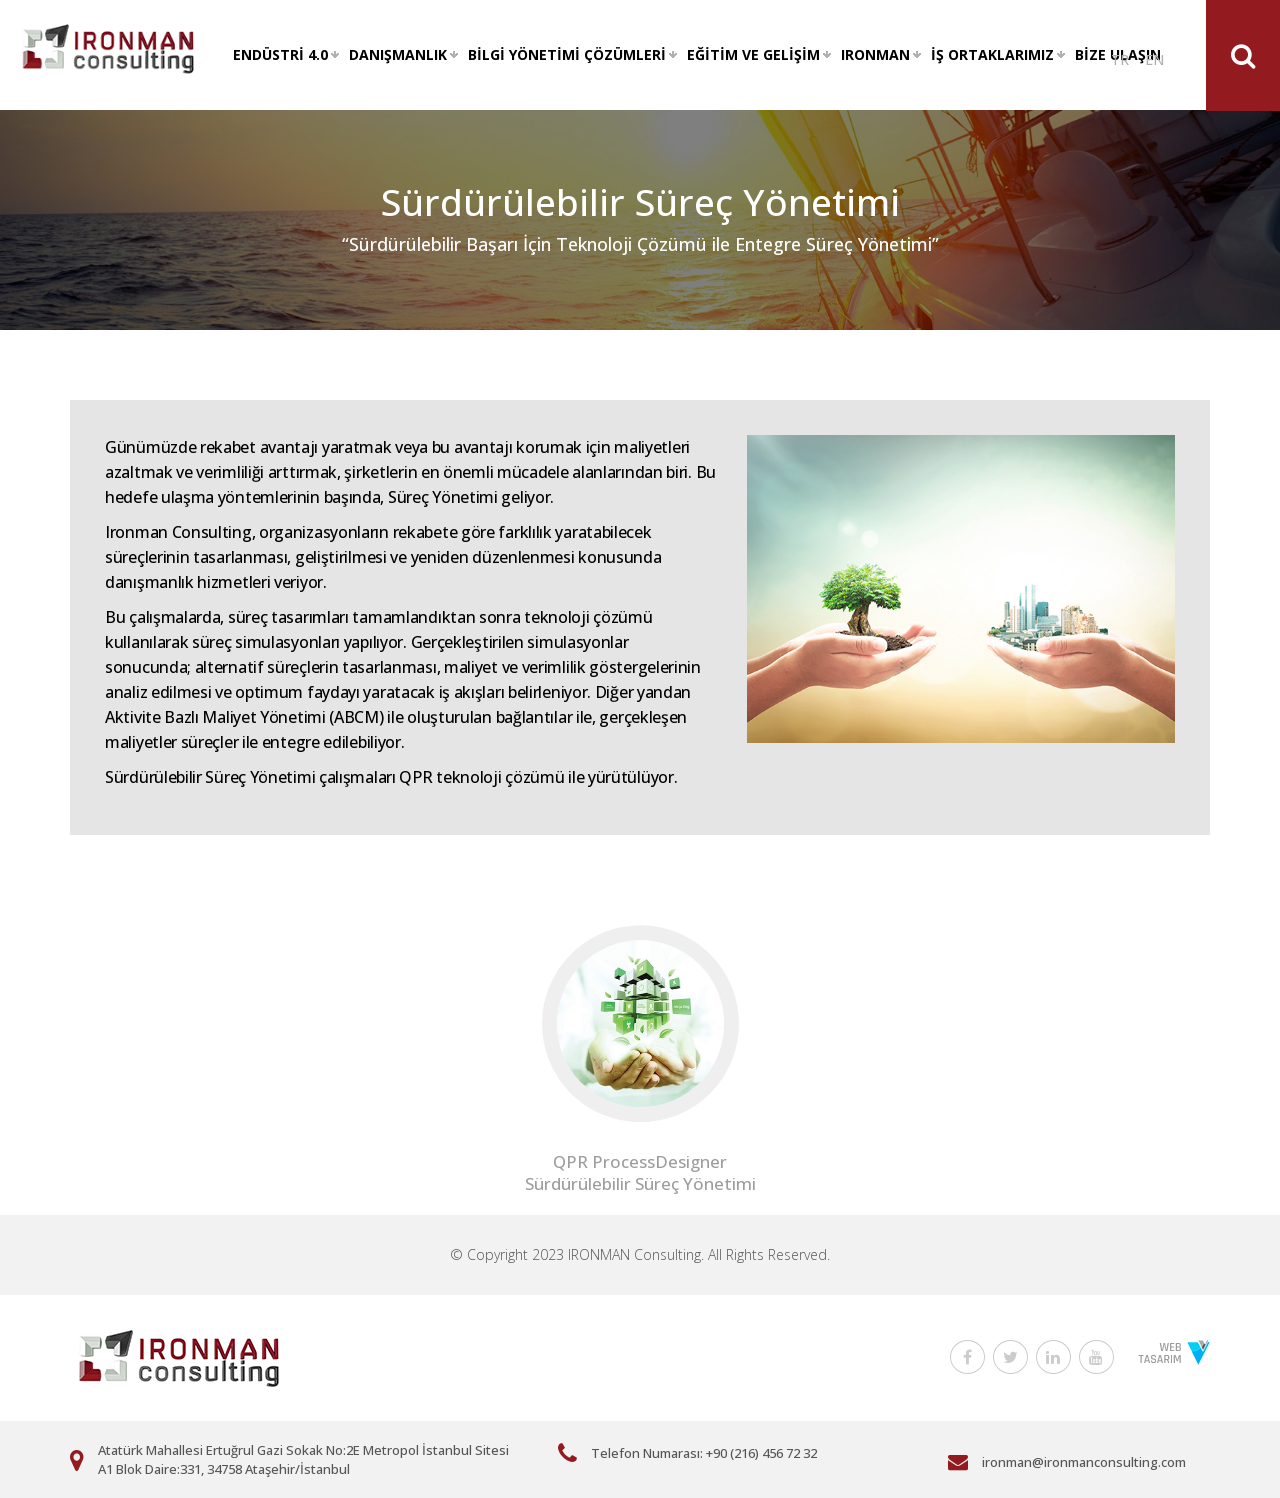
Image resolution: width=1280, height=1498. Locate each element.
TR (1120, 59)
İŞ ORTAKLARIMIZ (992, 54)
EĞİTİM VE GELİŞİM (753, 54)
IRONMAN (875, 54)
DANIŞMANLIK (398, 54)
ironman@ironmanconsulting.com (1084, 1462)
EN (1154, 59)
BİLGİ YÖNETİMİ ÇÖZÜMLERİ (567, 54)
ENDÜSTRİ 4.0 (280, 54)
